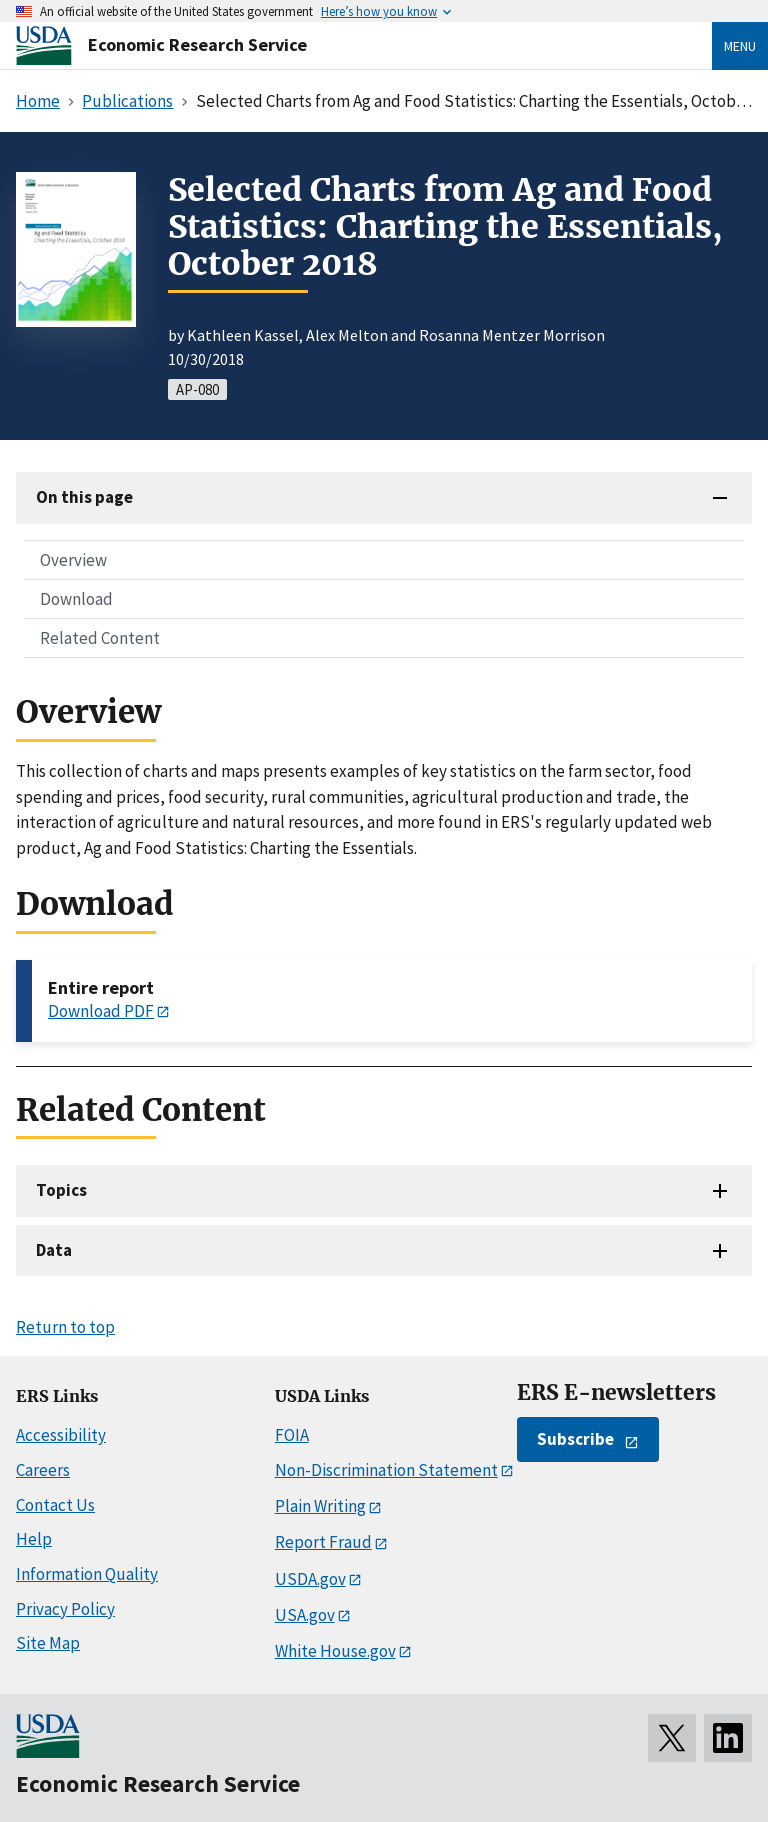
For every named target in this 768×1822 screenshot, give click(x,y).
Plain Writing (320, 1506)
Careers (43, 1470)
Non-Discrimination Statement (386, 1470)
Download (76, 599)
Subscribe (575, 1439)
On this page (84, 497)
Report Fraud (323, 1542)
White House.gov (335, 1651)
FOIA (292, 1435)
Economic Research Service (197, 44)
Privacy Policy (65, 1609)
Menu (740, 46)
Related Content (100, 638)
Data (54, 1250)
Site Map (48, 1643)
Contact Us (55, 1505)
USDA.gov (310, 1579)
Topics (61, 1190)
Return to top (65, 1327)
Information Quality (87, 1574)
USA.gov (305, 1615)
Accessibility (61, 1435)
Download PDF (101, 1011)
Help (34, 1539)
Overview (73, 560)
